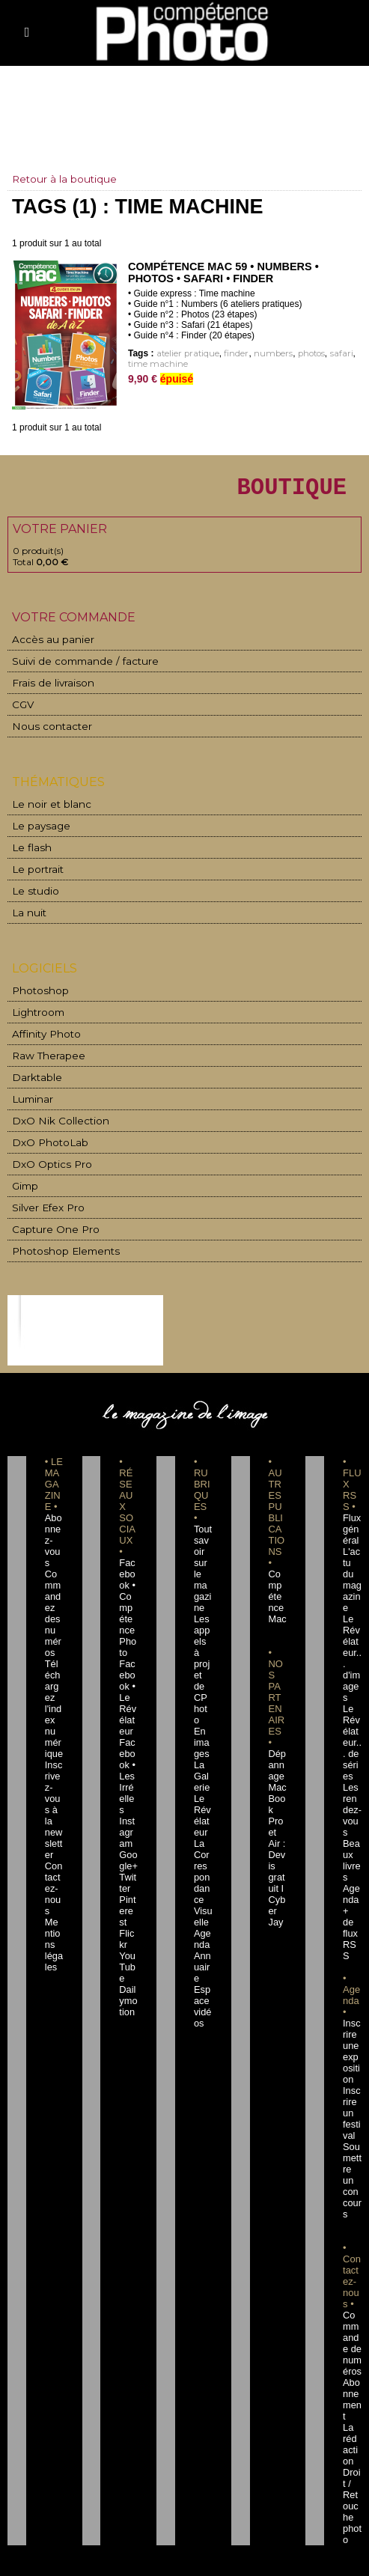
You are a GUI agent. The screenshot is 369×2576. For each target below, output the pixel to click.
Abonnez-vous (54, 1519)
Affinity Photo (42, 1031)
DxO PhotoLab (45, 1136)
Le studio (31, 891)
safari (326, 354)
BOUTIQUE (268, 488)
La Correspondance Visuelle (203, 1822)
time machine (155, 364)
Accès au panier (45, 646)
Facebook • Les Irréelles (128, 1732)
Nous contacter (44, 730)
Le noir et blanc (45, 807)
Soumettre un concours (352, 2069)
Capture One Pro (49, 1219)
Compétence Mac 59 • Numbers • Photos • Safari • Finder (220, 272)
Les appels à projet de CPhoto (203, 1631)
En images (202, 1687)
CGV (22, 709)
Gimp (24, 1178)
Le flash (28, 849)
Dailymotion (128, 1912)
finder (230, 354)
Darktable (33, 1073)
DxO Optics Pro (46, 1157)
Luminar (31, 1094)
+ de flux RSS (351, 1856)
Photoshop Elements (57, 1240)
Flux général (352, 1519)
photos (298, 354)
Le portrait (35, 870)
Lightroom (35, 1010)
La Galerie (202, 1721)
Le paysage (36, 828)
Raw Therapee (43, 1052)
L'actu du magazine (351, 1564)
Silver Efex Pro (42, 1199)
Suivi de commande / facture (73, 667)
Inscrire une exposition (352, 1957)
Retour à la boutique (65, 179)
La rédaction (351, 2305)
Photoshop (36, 989)
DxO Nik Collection (53, 1115)
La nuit (27, 912)
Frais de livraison (47, 688)
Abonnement (352, 2271)
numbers (263, 354)
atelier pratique (185, 354)
